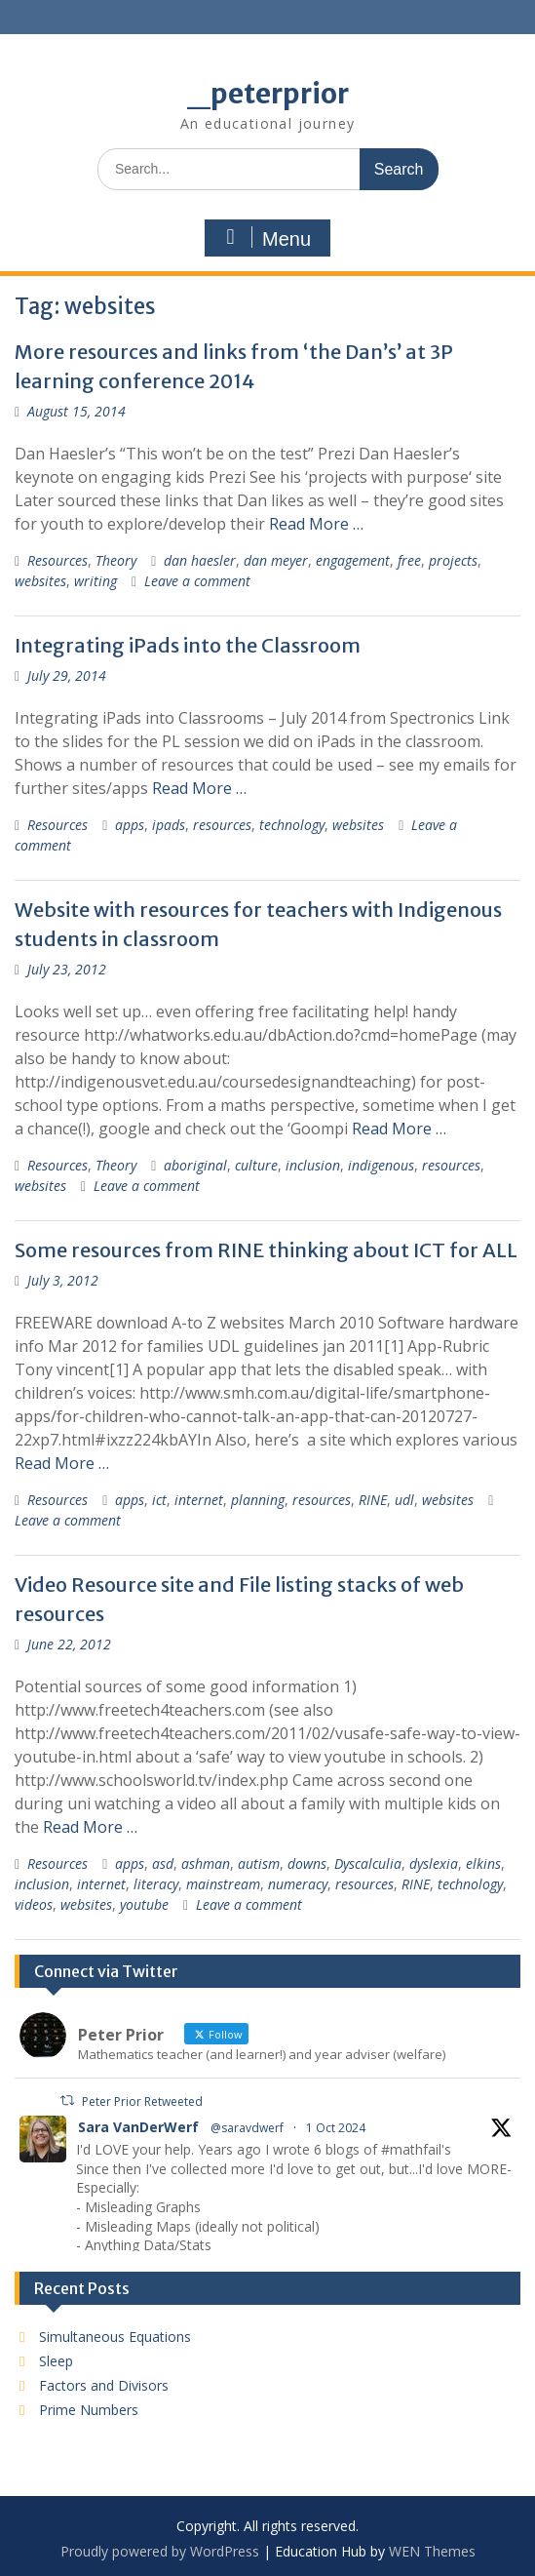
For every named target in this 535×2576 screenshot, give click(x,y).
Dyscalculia (367, 1863)
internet (198, 1499)
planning (258, 1499)
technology (292, 824)
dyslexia (433, 1863)
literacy (156, 1884)
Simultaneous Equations (115, 2336)
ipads (168, 824)
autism (259, 1863)
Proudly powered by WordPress (159, 2551)
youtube (144, 1904)
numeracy (297, 1884)
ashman (205, 1863)
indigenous (381, 1165)
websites (40, 581)
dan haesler (200, 560)
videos (34, 1904)
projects (453, 560)
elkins (483, 1863)
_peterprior (268, 93)
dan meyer (276, 560)
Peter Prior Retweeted (142, 2101)
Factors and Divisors (104, 2385)
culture (256, 1165)
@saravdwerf (247, 2128)
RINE (373, 1499)
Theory (116, 560)
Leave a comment (197, 581)
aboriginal (195, 1165)
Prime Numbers (88, 2409)
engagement (353, 560)
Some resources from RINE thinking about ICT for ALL (266, 1250)
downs (306, 1863)
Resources (57, 560)
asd (162, 1863)
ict (159, 1499)
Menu (265, 238)
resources (222, 824)
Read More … (316, 524)
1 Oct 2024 (335, 2128)
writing (95, 581)
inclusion (313, 1165)
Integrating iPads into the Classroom (188, 645)
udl (404, 1499)
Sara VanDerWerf (138, 2127)
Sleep (56, 2361)
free (409, 560)
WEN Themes (432, 2551)
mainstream (223, 1884)
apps (129, 824)
